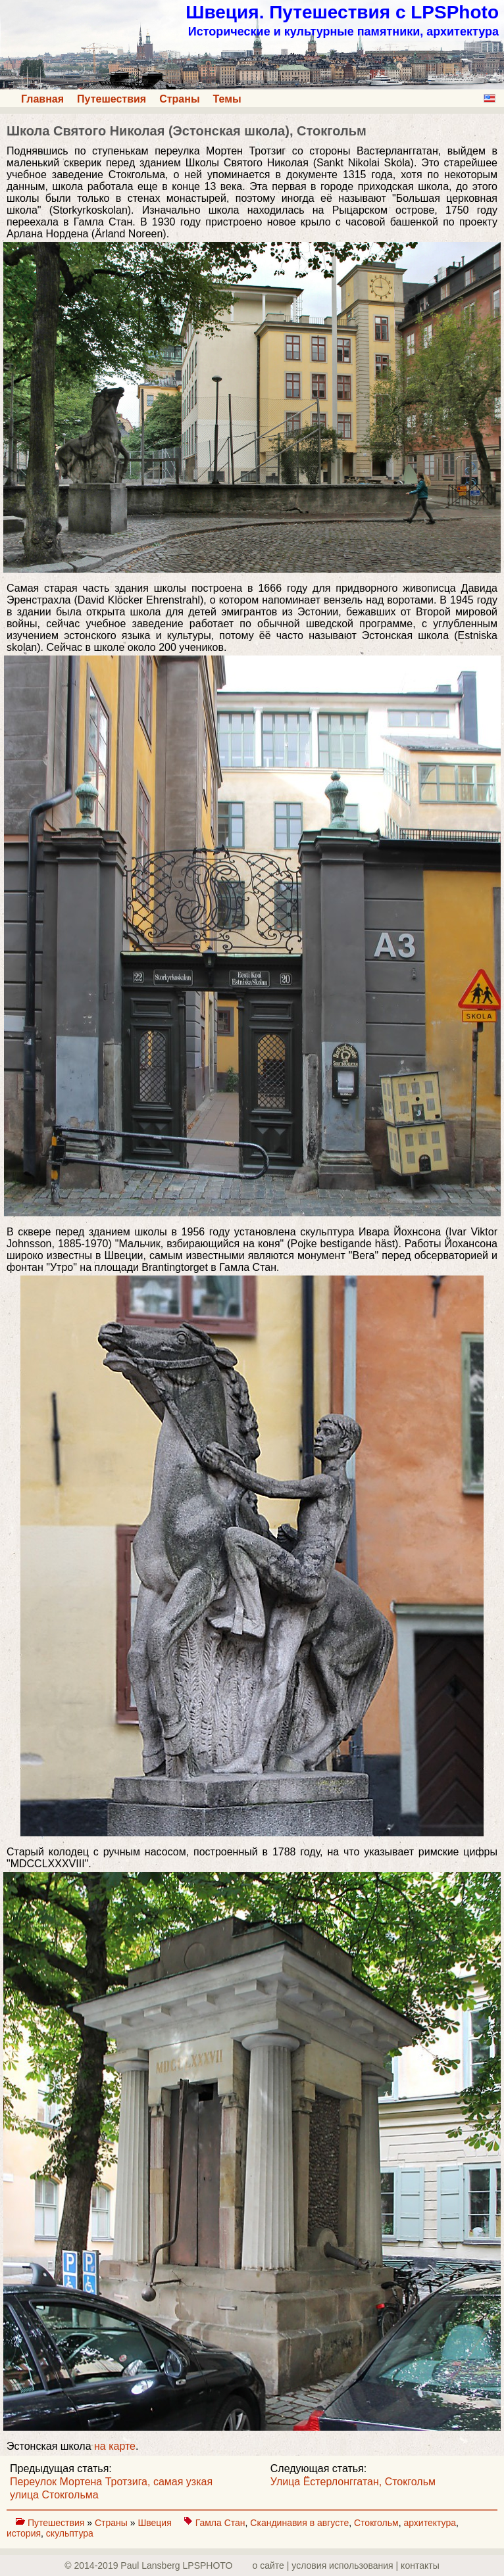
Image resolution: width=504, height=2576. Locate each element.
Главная (42, 99)
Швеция (156, 2522)
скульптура (69, 2533)
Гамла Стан (220, 2522)
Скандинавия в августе (299, 2522)
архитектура (429, 2522)
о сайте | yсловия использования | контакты (346, 2565)
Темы (227, 99)
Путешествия (111, 99)
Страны (179, 99)
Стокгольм (376, 2522)
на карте (115, 2446)
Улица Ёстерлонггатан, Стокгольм (353, 2481)
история (24, 2533)
